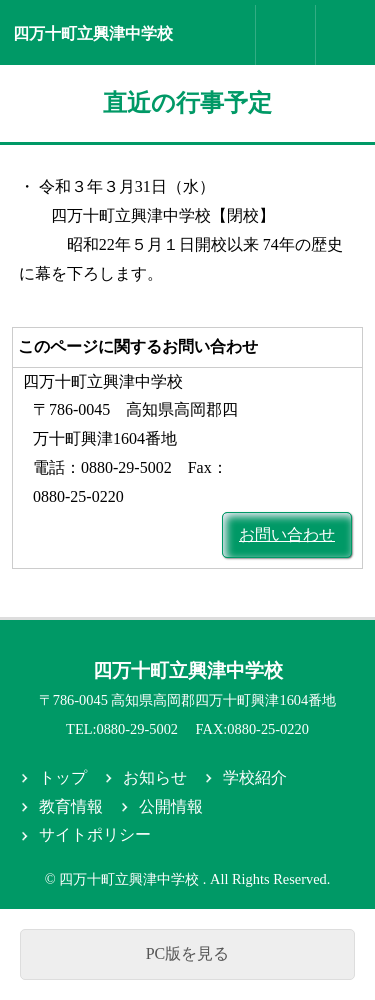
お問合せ (286, 35)
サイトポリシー (95, 834)
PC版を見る (188, 953)
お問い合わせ (287, 534)
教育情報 (71, 806)
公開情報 (171, 806)
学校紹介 (255, 777)
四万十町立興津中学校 (93, 33)
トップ (63, 777)
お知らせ (155, 777)
